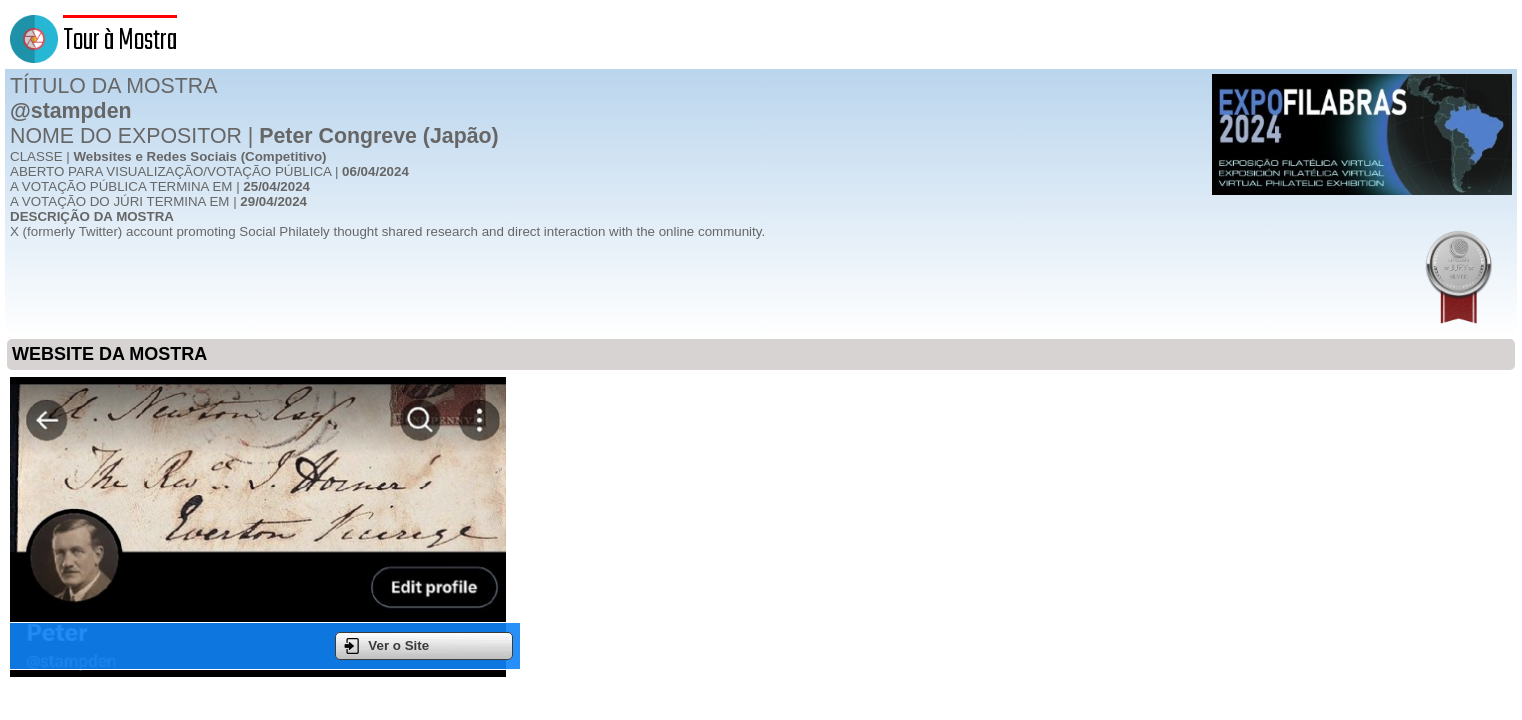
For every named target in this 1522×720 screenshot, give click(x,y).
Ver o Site (386, 646)
